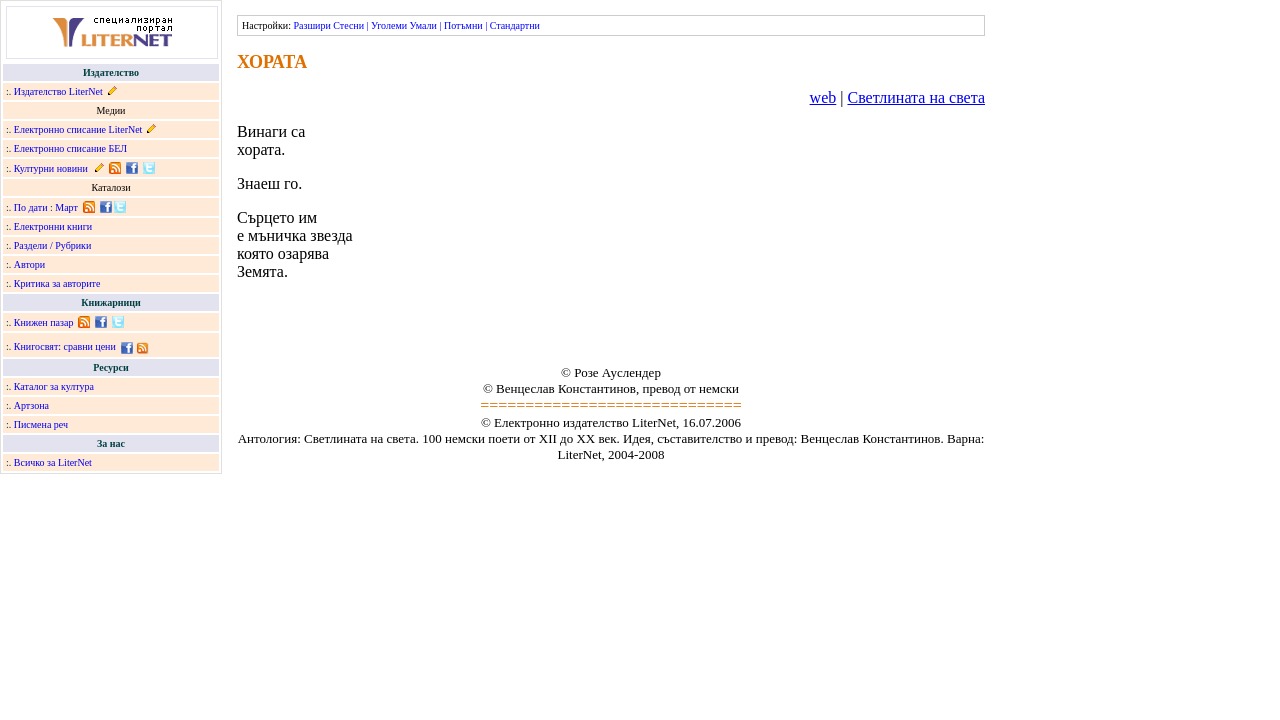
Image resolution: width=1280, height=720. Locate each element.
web (823, 97)
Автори (29, 264)
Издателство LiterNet (58, 91)
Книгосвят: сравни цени (65, 346)
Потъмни (463, 25)
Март (66, 207)
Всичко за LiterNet (53, 462)
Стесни (348, 25)
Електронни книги (53, 226)
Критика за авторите (57, 283)
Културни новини (51, 168)
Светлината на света (916, 97)
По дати (31, 207)
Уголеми (389, 25)
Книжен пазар (44, 322)
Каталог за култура (54, 386)
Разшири (311, 25)
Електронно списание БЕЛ (70, 148)
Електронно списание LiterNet (78, 129)
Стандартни (515, 25)
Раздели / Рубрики (53, 245)
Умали (423, 25)
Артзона (31, 405)
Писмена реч (41, 424)
